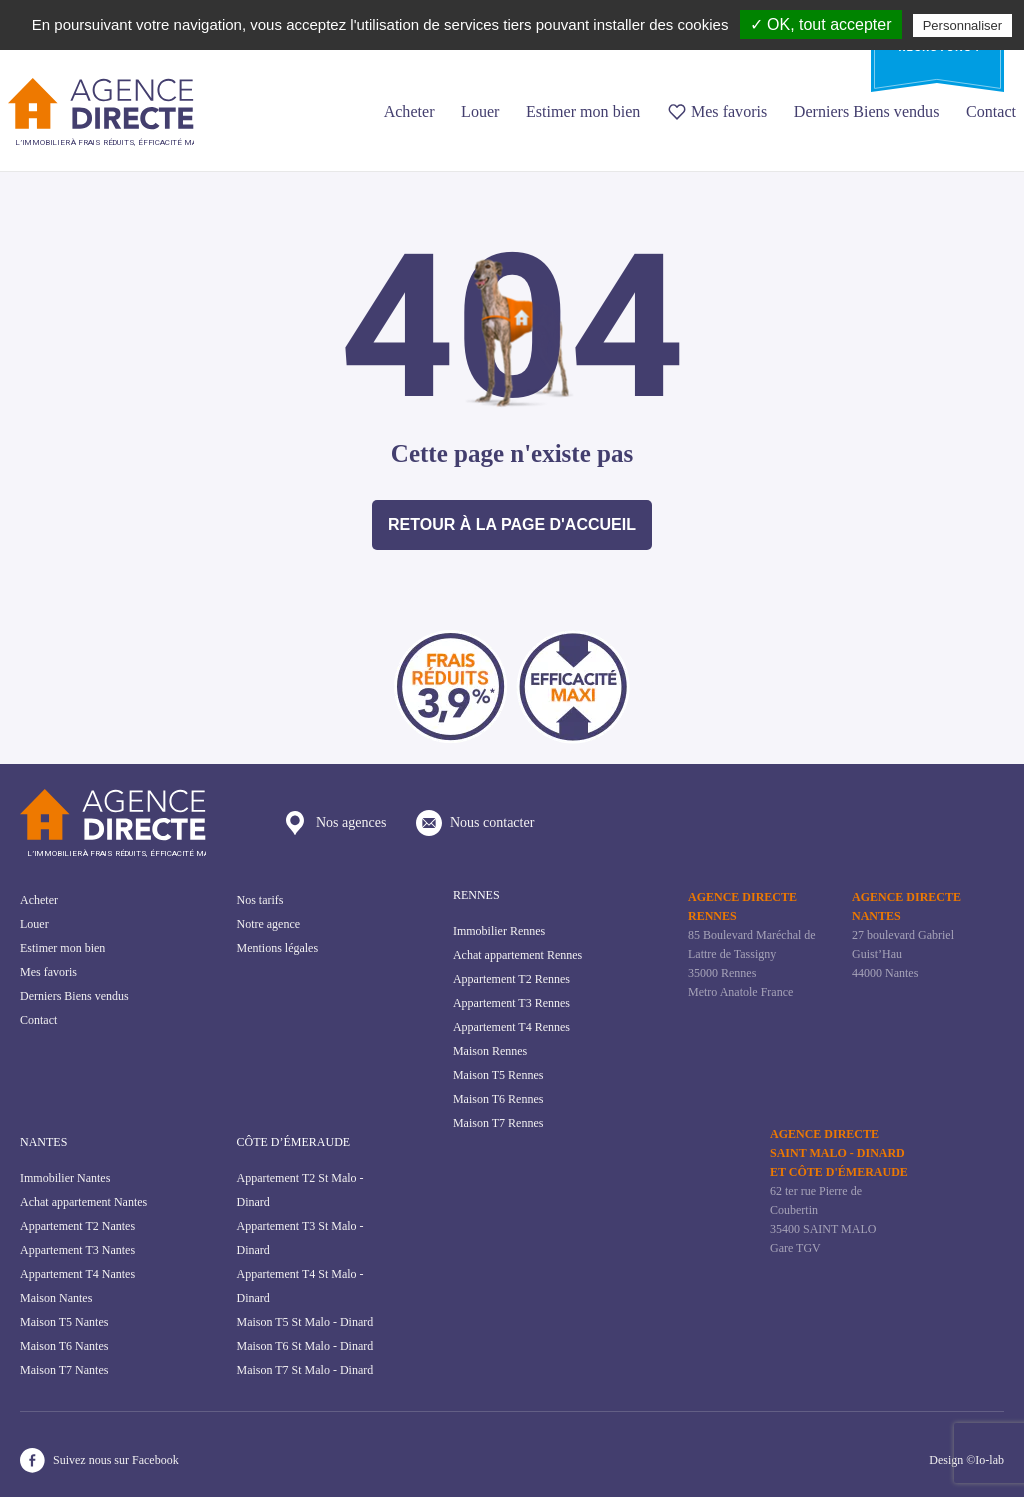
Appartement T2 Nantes (77, 1226)
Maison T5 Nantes (64, 1322)
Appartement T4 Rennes (511, 1027)
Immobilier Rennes (499, 931)
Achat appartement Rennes (517, 955)
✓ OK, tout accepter (821, 24)
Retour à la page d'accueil (512, 524)
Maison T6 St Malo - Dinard (304, 1346)
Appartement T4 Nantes (77, 1274)
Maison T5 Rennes (498, 1075)
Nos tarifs (259, 900)
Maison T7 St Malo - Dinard (304, 1370)
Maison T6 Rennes (498, 1099)
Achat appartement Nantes (83, 1202)
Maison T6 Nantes (64, 1346)
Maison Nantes (56, 1298)
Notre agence (268, 924)
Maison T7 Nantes (64, 1370)
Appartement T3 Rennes (511, 1003)
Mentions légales (277, 948)
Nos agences (334, 823)
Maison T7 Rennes (498, 1123)
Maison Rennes (490, 1051)
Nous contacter (475, 823)
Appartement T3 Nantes (77, 1250)
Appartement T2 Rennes (511, 979)
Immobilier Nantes (65, 1178)
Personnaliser (963, 25)
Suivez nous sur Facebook (99, 1460)
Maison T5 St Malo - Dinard (304, 1322)
